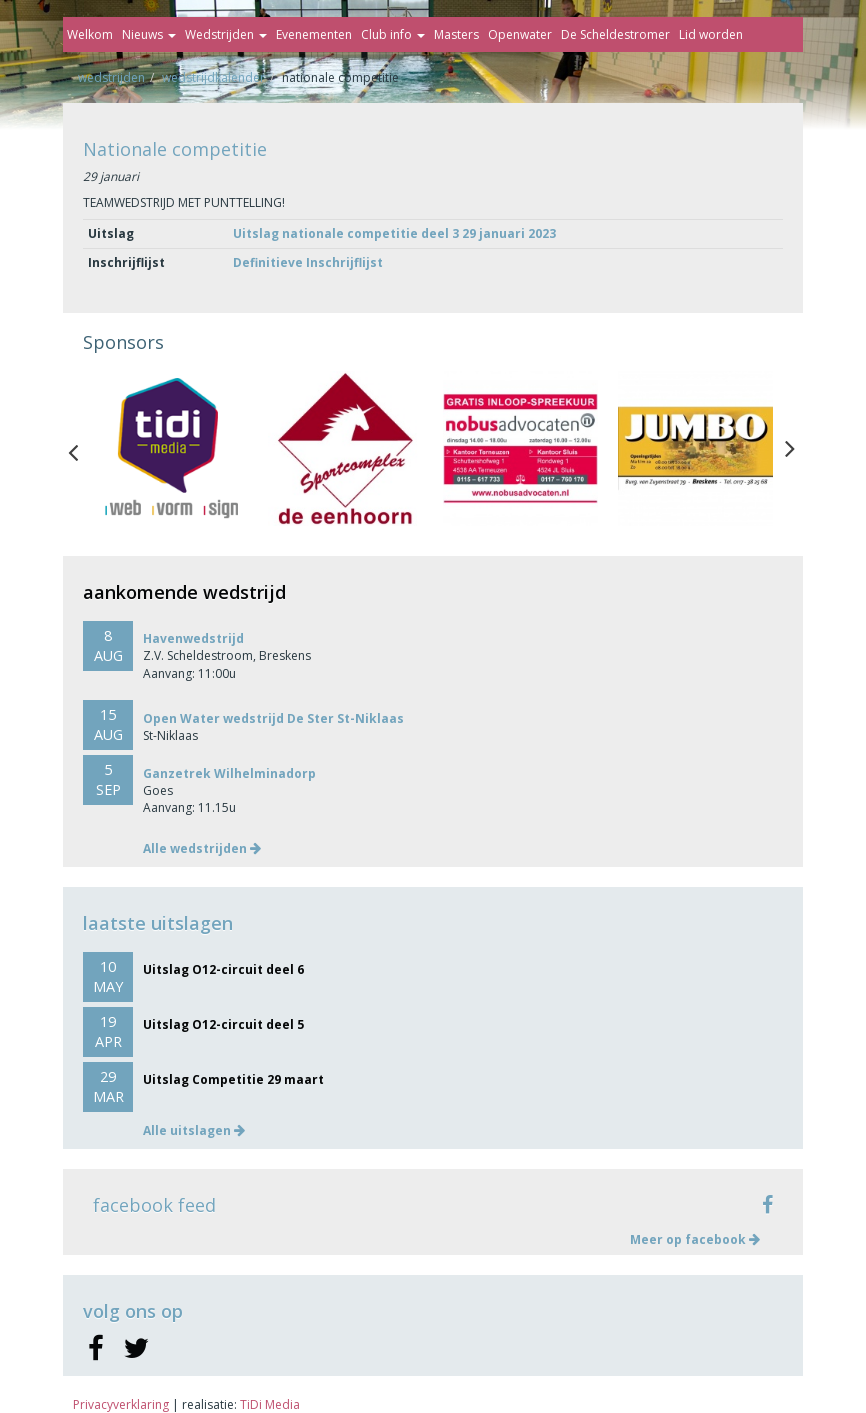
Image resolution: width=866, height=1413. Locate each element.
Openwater (520, 34)
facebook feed (154, 1205)
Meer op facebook (695, 1239)
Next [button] (790, 448)
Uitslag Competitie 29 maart (233, 1079)
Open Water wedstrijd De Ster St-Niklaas (273, 718)
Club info (393, 34)
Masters (456, 34)
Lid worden (711, 34)
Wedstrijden (226, 34)
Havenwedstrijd (193, 638)
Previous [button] (83, 448)
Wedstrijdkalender (213, 77)
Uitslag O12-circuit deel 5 (223, 1024)
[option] (170, 448)
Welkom (90, 34)
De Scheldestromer (615, 34)
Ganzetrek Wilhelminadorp (229, 773)
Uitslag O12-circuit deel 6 (223, 969)
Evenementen (314, 34)
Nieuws (149, 34)
